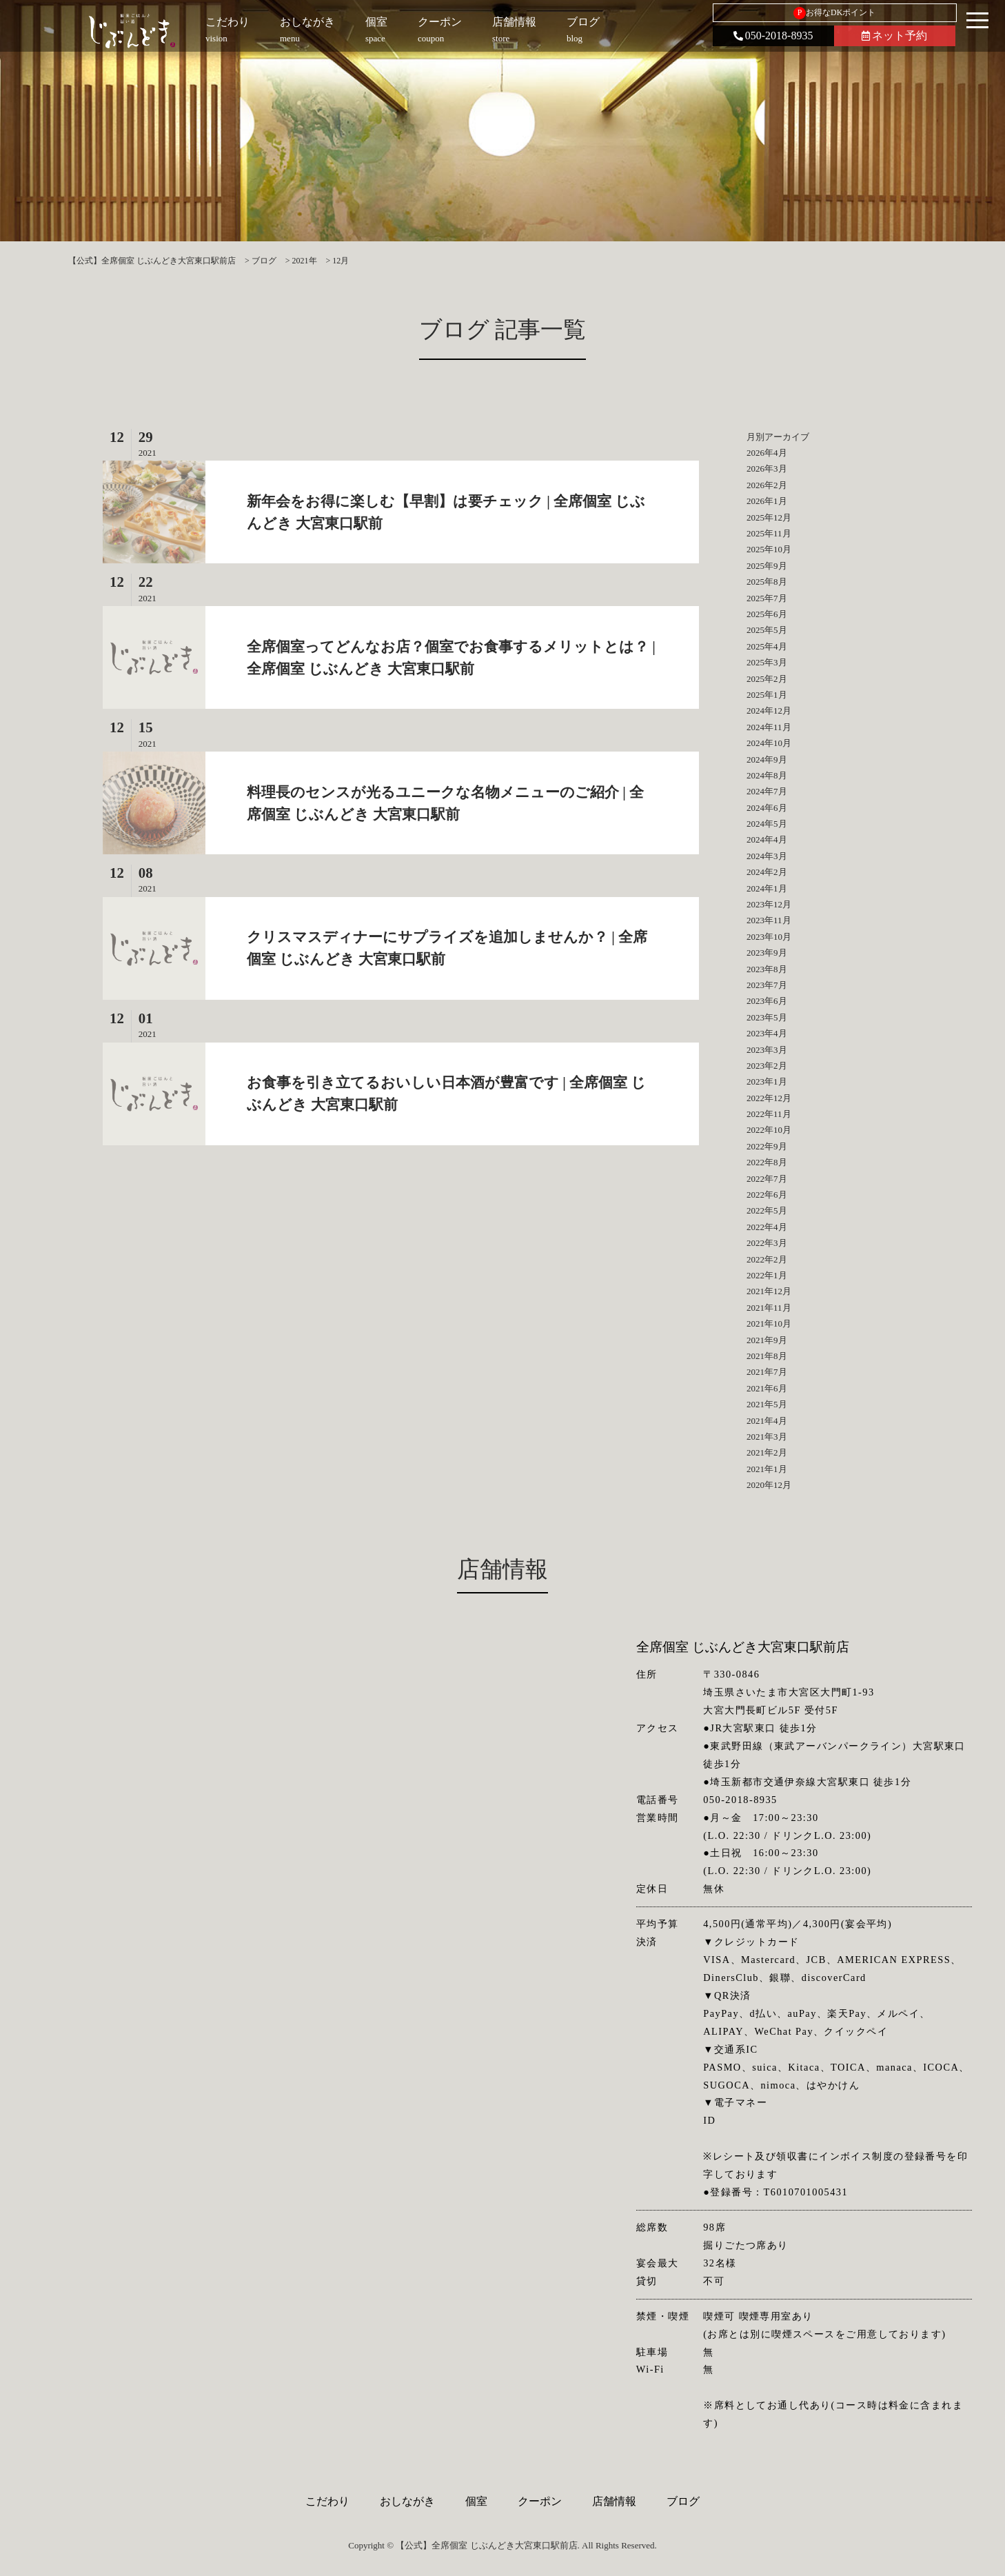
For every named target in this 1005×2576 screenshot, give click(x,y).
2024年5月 (767, 823)
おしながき (407, 2501)
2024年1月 (767, 888)
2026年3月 (767, 468)
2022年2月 (767, 1259)
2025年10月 (769, 549)
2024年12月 (769, 710)
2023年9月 (767, 952)
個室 (476, 2501)
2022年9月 (767, 1146)
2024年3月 (767, 856)
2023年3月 (767, 1050)
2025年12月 (769, 517)
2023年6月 (767, 1001)
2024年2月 (767, 872)
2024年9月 (767, 759)
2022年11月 (769, 1114)
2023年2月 (767, 1065)
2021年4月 (767, 1421)
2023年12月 (769, 904)
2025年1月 (767, 695)
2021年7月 (767, 1372)
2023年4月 (767, 1033)
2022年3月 (767, 1243)
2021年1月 (767, 1469)
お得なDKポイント (834, 13)
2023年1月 (767, 1081)
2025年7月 (767, 598)
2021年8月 (767, 1356)
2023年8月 (767, 969)
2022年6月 (767, 1194)
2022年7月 (767, 1179)
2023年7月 (767, 985)
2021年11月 (769, 1307)
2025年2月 (767, 679)
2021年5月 (767, 1404)
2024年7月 (767, 791)
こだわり (327, 2501)
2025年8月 (767, 581)
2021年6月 (767, 1388)
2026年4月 (767, 452)
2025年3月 (767, 662)
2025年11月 (769, 533)
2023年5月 (767, 1017)
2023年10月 (769, 937)
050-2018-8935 (773, 35)
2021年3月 (767, 1436)
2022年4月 (767, 1227)
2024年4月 (767, 839)
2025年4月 (767, 646)
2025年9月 (767, 566)
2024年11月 (769, 727)
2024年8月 (767, 775)
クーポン (540, 2501)
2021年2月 (767, 1452)
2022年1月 (767, 1275)
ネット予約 (894, 35)
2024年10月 (769, 743)
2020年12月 (769, 1485)
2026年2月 (767, 485)
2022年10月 (769, 1130)
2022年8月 (767, 1162)
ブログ (683, 2501)
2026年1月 (767, 501)
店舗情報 (614, 2501)
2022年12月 (769, 1098)
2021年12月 (769, 1291)
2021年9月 (767, 1340)
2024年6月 (767, 808)
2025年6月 (767, 614)
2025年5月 (767, 630)
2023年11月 (769, 920)
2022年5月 (767, 1210)
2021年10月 (769, 1323)
